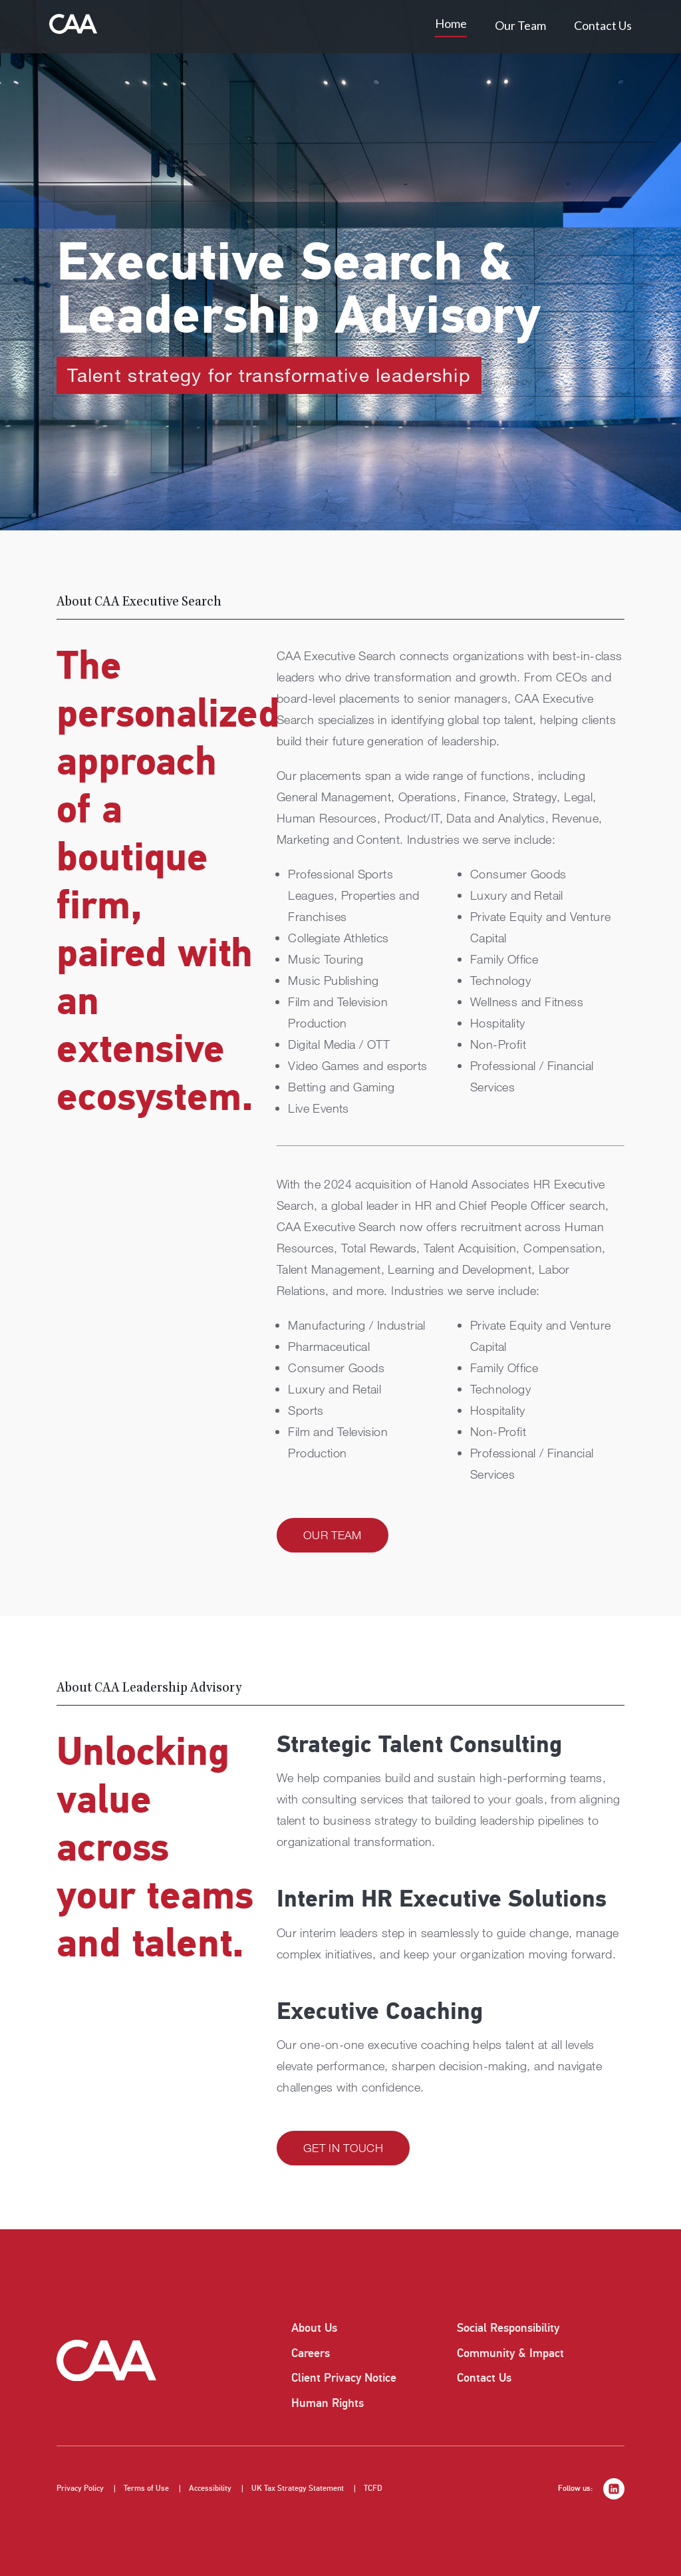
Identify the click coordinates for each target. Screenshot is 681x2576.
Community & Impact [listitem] (510, 2353)
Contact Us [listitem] (484, 2377)
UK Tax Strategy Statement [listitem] (297, 2488)
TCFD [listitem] (373, 2488)
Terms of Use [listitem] (146, 2488)
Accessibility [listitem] (210, 2488)
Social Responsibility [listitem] (508, 2327)
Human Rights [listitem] (327, 2403)
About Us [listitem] (314, 2327)
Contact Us (603, 25)
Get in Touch (343, 2148)
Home (451, 23)
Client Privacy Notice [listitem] (343, 2377)
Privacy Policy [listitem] (80, 2488)
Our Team (520, 25)
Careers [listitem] (310, 2353)
